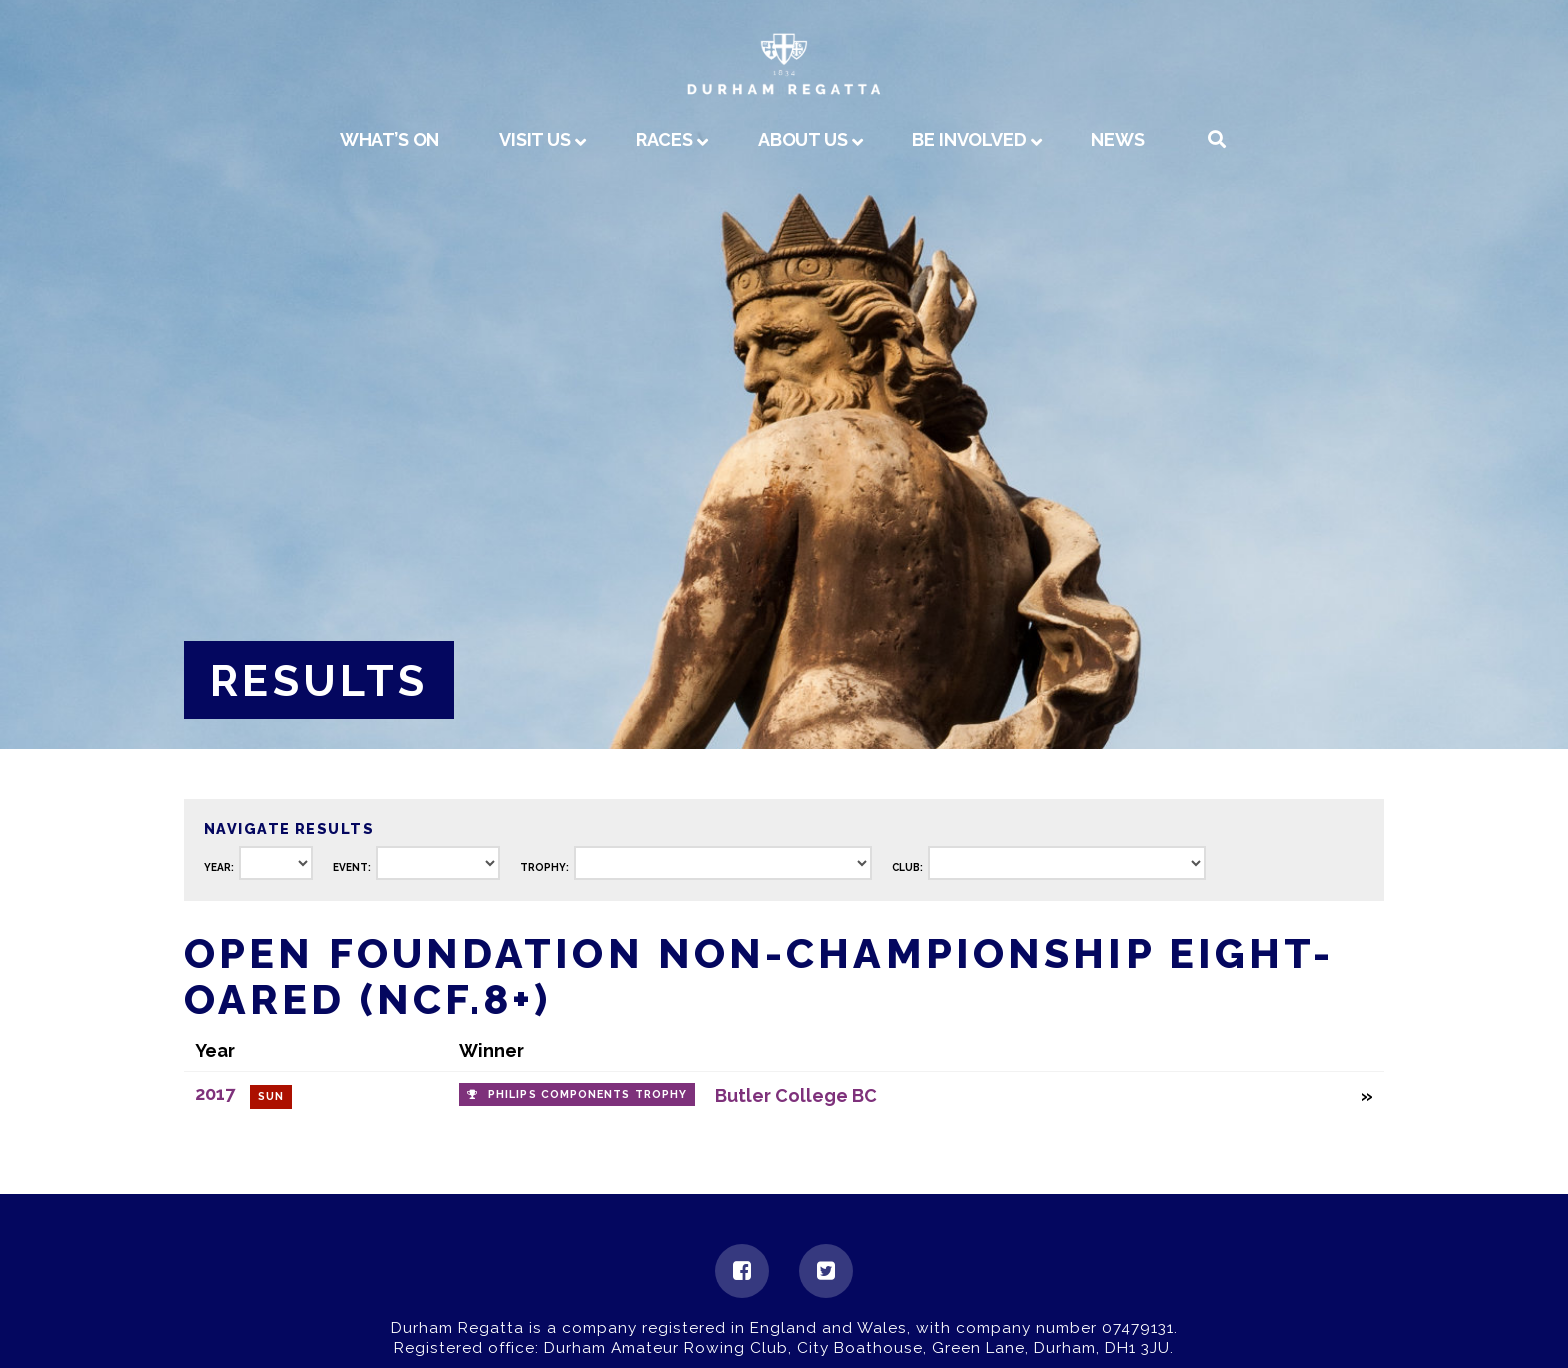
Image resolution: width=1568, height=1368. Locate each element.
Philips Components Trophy (587, 1094)
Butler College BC (796, 1095)
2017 (215, 1093)
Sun (271, 1096)
